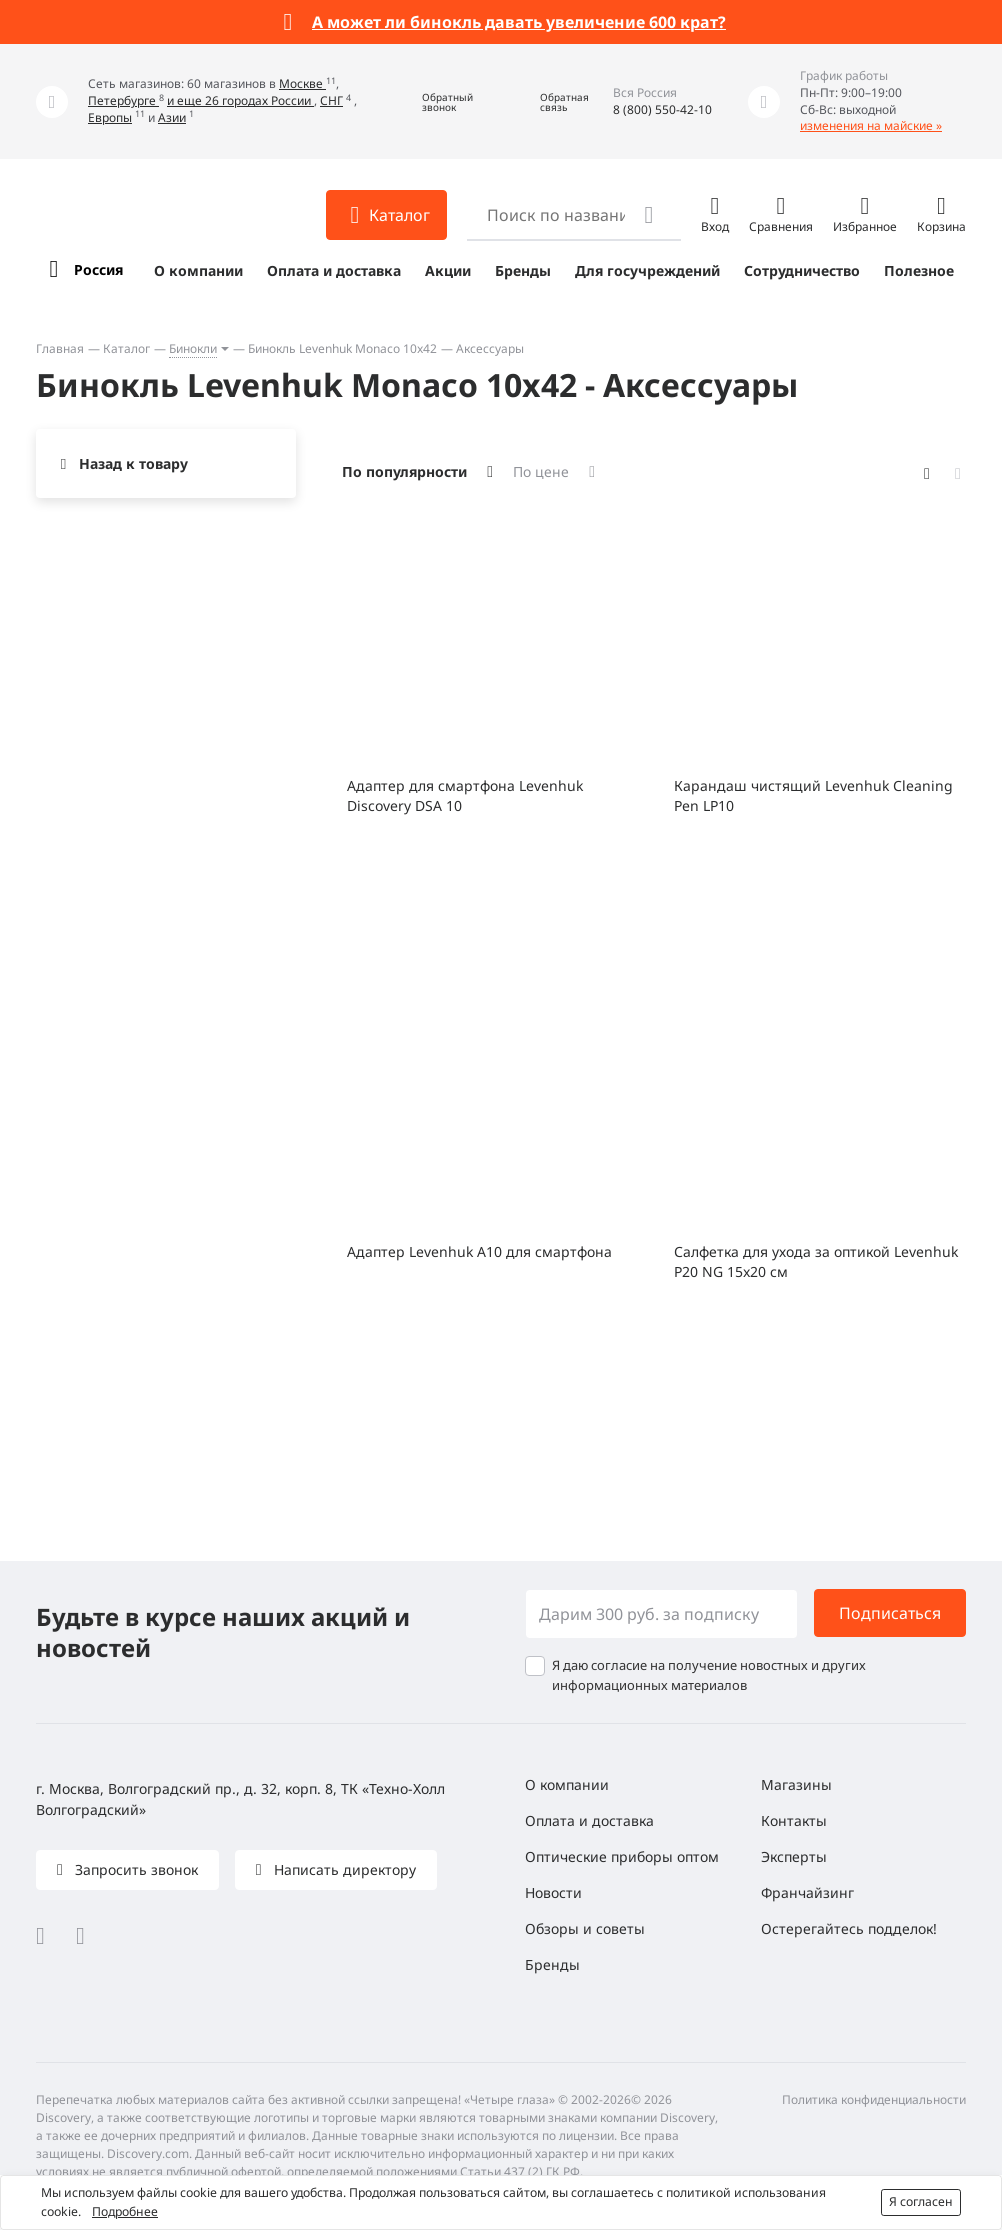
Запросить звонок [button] (134, 1869)
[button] (433, 101)
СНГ (331, 100)
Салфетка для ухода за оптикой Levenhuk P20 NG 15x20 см (816, 1261)
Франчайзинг (807, 1892)
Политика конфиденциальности (874, 2099)
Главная (60, 348)
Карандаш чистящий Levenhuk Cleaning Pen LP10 (813, 795)
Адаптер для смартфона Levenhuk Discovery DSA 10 (465, 795)
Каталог (126, 348)
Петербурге (123, 100)
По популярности (404, 471)
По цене (541, 471)
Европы (110, 117)
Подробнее (125, 2211)
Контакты (794, 1820)
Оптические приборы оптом (622, 1856)
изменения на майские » (871, 125)
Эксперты (794, 1856)
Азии (172, 117)
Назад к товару (133, 463)
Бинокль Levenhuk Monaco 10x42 (342, 348)
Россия (98, 269)
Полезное (919, 270)
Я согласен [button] (921, 2201)
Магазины (796, 1784)
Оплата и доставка (334, 270)
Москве (302, 83)
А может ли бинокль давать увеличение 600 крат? (519, 22)
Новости (553, 1892)
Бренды (523, 270)
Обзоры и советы (585, 1928)
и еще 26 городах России (240, 100)
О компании (198, 270)
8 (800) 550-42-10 (662, 109)
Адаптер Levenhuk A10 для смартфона (479, 1251)
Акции (448, 270)
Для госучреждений (647, 270)
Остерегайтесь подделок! (849, 1928)
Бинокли (193, 348)
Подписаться (890, 1613)
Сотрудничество (802, 270)
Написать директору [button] (343, 1869)
